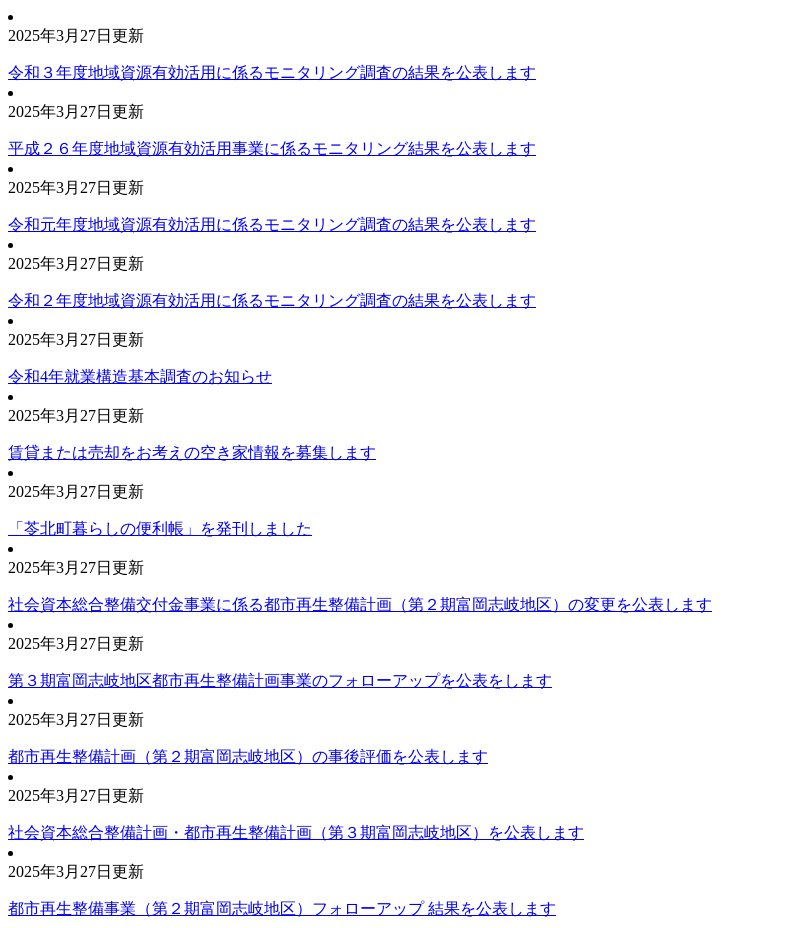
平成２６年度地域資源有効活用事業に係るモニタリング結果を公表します (272, 148)
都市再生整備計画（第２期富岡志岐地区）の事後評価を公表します (248, 756)
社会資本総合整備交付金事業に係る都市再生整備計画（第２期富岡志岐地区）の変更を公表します (360, 604)
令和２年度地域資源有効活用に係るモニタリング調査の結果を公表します (272, 300)
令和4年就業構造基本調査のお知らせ (140, 376)
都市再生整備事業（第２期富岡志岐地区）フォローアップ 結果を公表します (282, 908)
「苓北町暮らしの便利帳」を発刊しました (160, 528)
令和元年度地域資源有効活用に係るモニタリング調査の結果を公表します (272, 224)
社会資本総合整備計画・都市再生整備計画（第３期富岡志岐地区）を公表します (296, 832)
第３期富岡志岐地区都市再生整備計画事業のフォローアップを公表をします (280, 680)
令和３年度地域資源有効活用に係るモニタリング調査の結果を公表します (272, 72)
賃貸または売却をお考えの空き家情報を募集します (192, 452)
